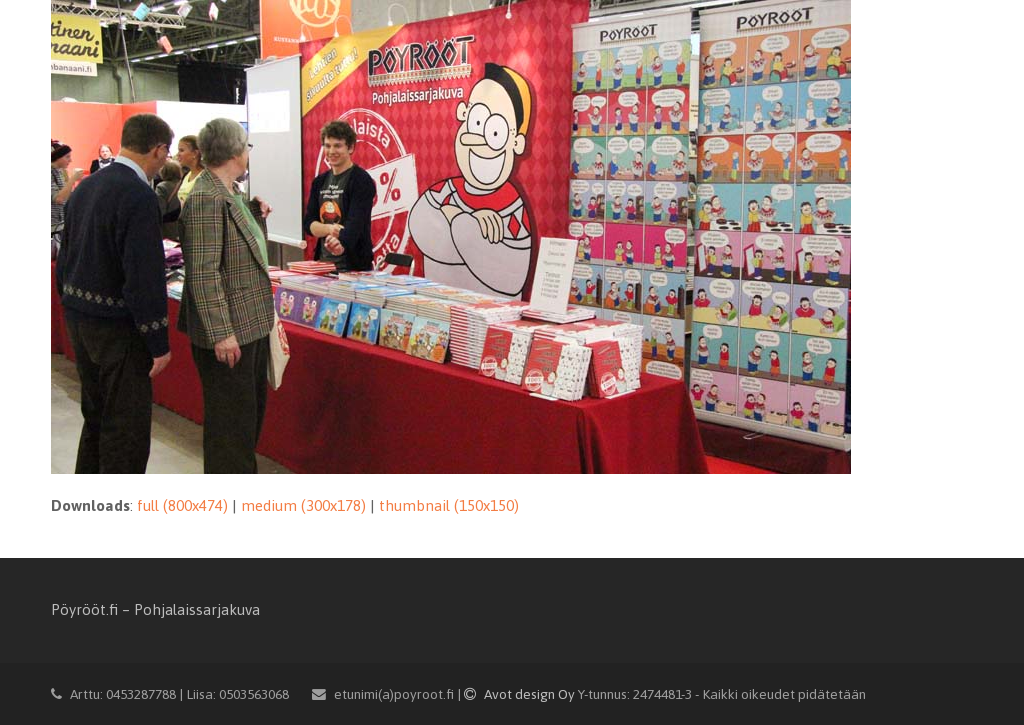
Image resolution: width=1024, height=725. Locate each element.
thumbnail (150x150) (449, 505)
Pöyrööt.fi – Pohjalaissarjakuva (155, 609)
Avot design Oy (521, 694)
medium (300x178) (303, 505)
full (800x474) (182, 505)
